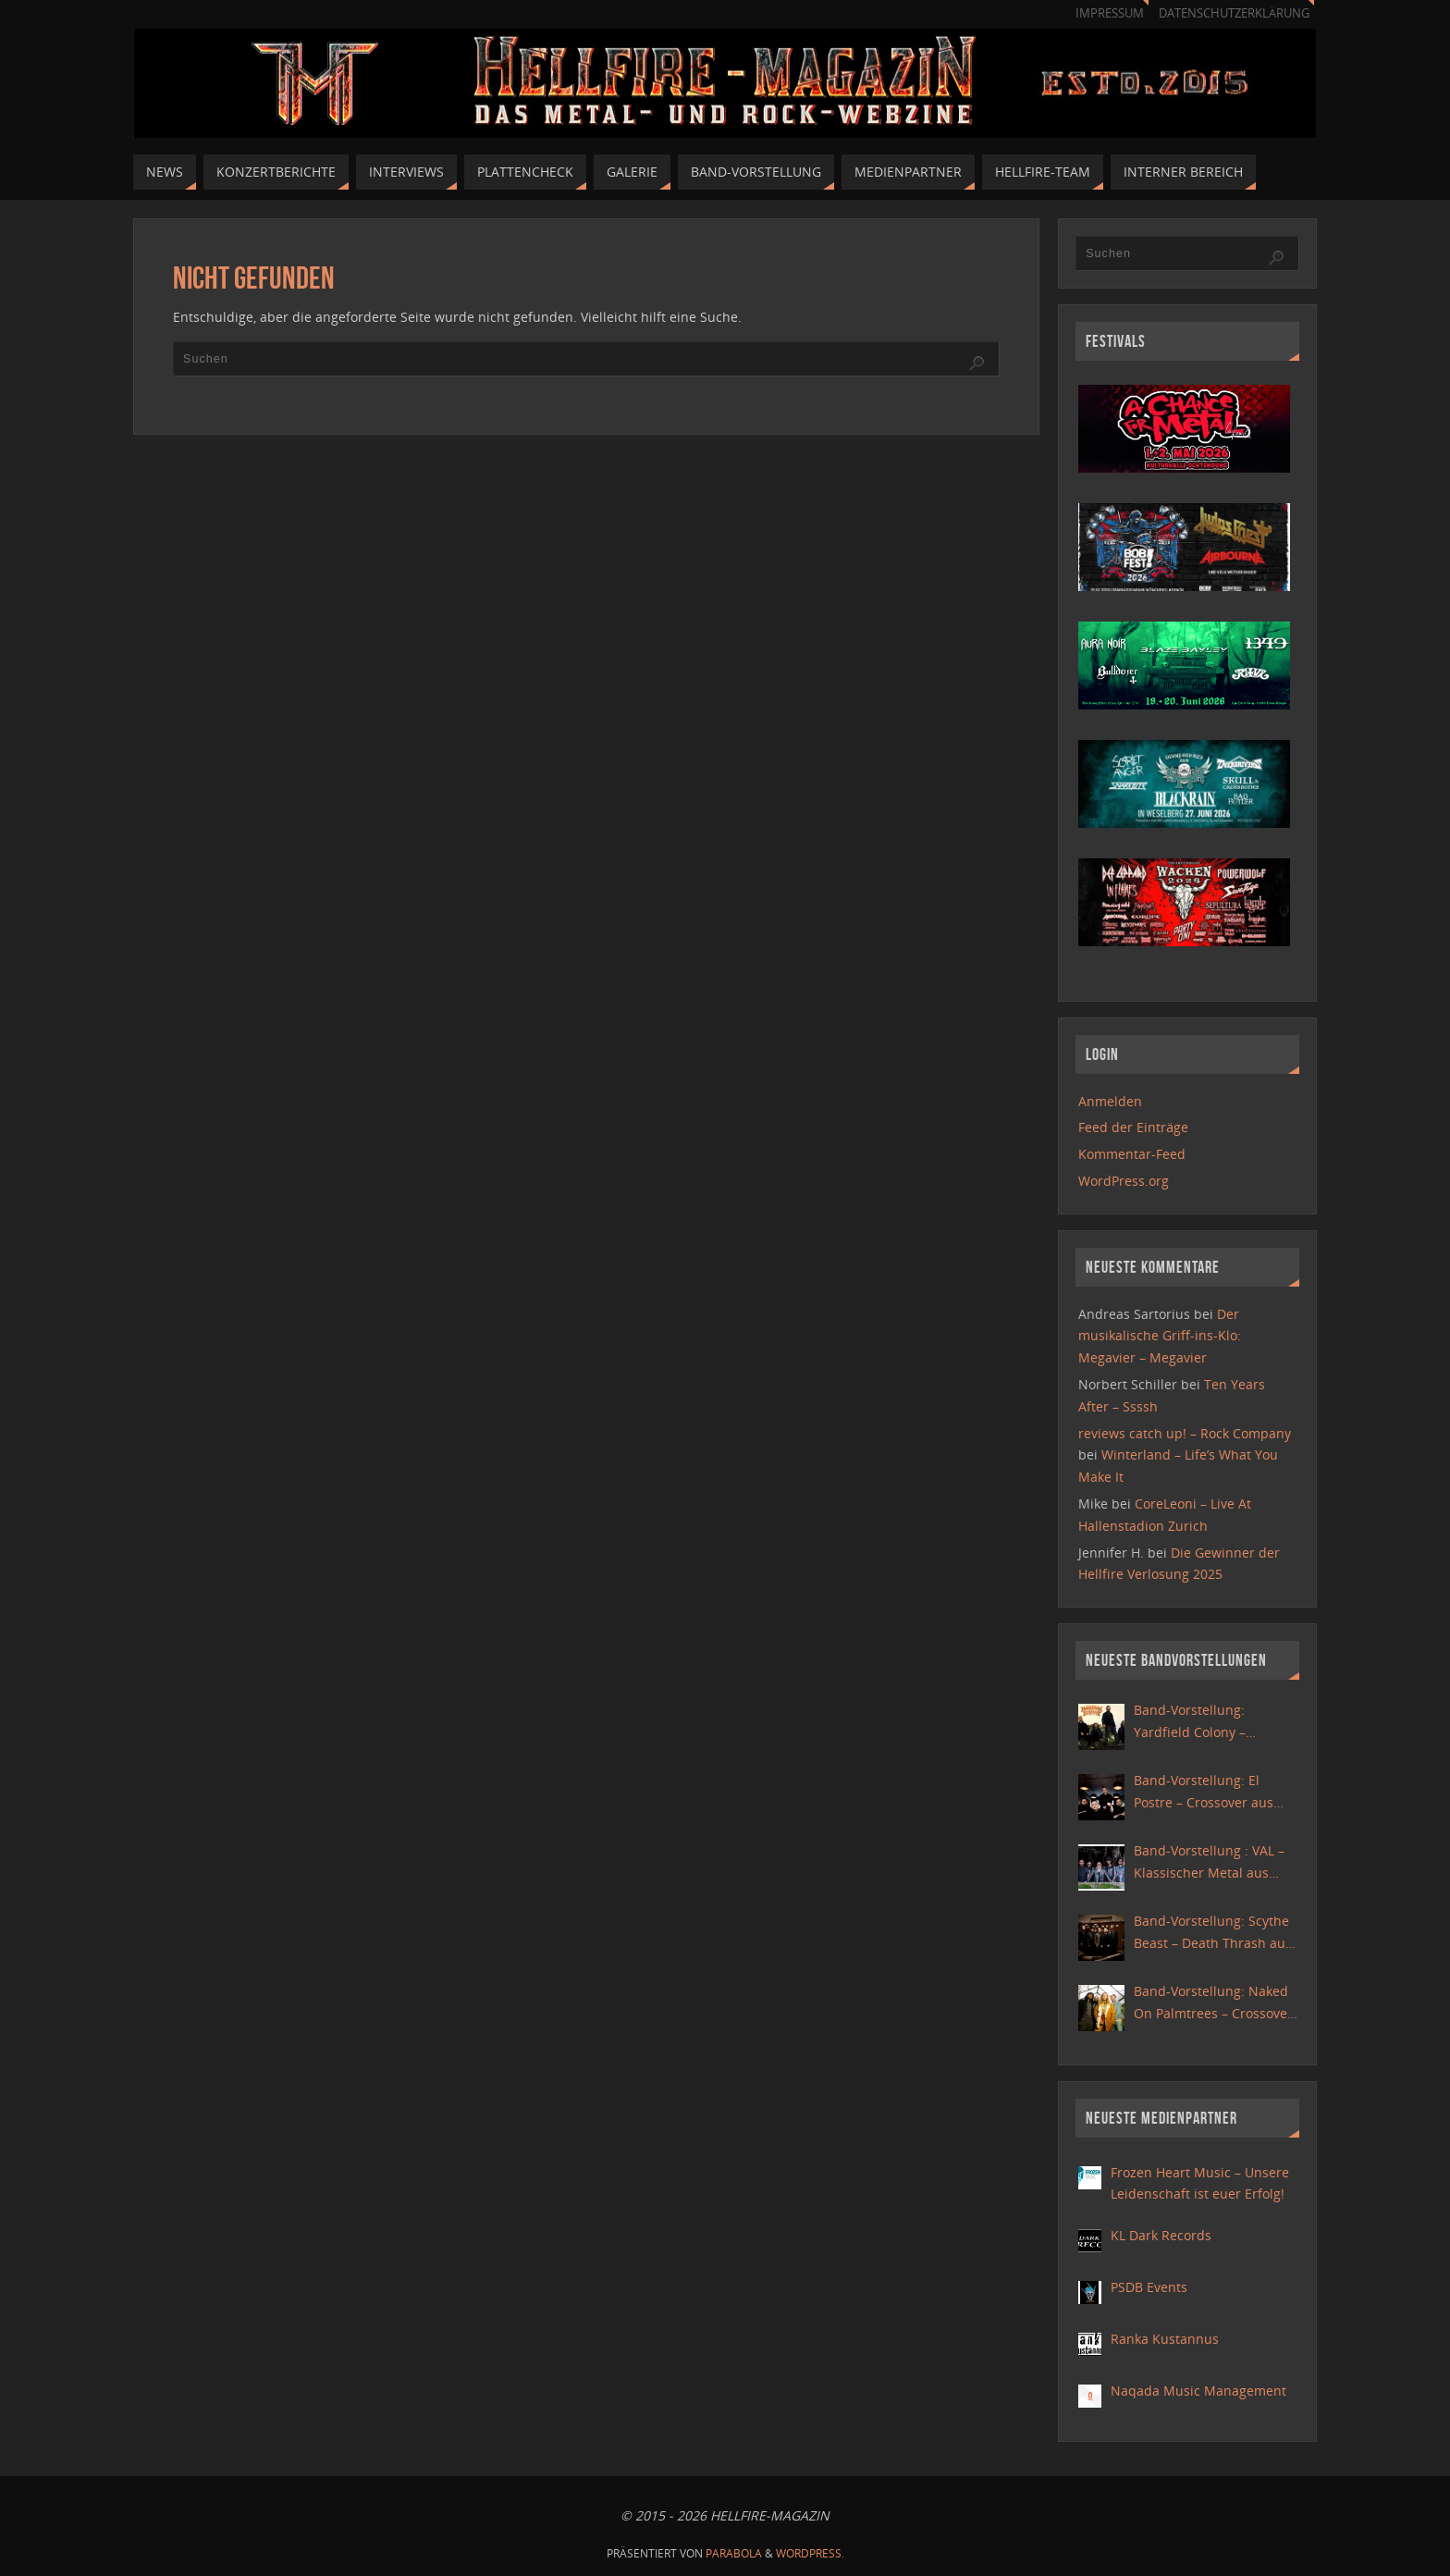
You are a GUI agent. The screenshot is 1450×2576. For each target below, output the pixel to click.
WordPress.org (1123, 1180)
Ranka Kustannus (1165, 2339)
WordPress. (810, 2553)
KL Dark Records (1161, 2235)
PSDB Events (1149, 2287)
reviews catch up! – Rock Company (1184, 1433)
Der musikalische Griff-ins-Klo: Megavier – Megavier (1159, 1336)
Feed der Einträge (1133, 1127)
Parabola (734, 2553)
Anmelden (1110, 1101)
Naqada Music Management (1198, 2390)
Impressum (1109, 13)
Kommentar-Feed (1132, 1154)
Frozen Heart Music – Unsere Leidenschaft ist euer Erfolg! (1200, 2183)
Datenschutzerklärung (1234, 13)
